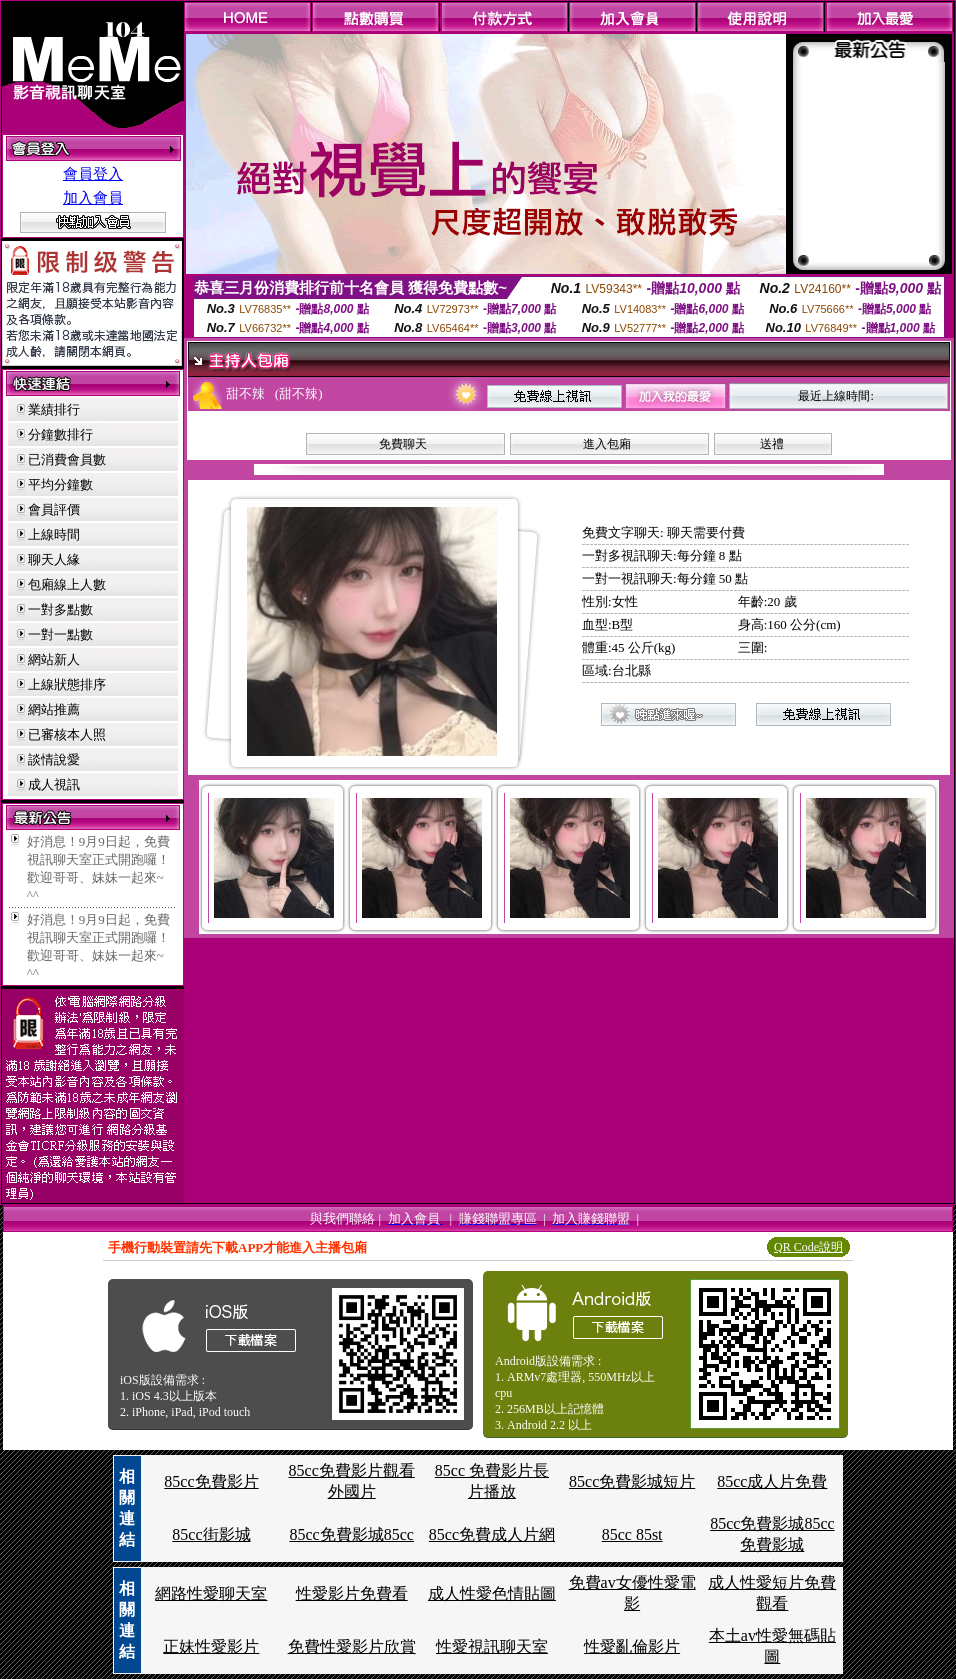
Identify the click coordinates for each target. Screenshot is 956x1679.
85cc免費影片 (211, 1481)
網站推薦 (54, 709)
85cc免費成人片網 (492, 1534)
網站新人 (54, 659)
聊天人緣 (54, 559)
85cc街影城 (211, 1534)
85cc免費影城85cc (351, 1534)
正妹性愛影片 (211, 1646)
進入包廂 (607, 444)
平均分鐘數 (60, 484)
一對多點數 (60, 609)
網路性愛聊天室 (211, 1593)
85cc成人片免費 (772, 1481)
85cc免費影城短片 (632, 1481)
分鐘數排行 (60, 434)
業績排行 (54, 409)
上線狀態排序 (67, 684)
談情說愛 (54, 759)
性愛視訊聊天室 (492, 1646)
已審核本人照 (67, 734)
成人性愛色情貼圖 (492, 1593)
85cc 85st (632, 1534)
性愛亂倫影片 (632, 1646)
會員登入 (93, 174)
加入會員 (93, 198)
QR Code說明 (808, 1247)
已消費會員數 (67, 459)
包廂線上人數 (67, 584)
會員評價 (54, 509)
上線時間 (54, 534)
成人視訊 (54, 784)
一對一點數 (60, 634)
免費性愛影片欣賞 (352, 1646)
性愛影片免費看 (352, 1593)
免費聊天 (403, 444)
